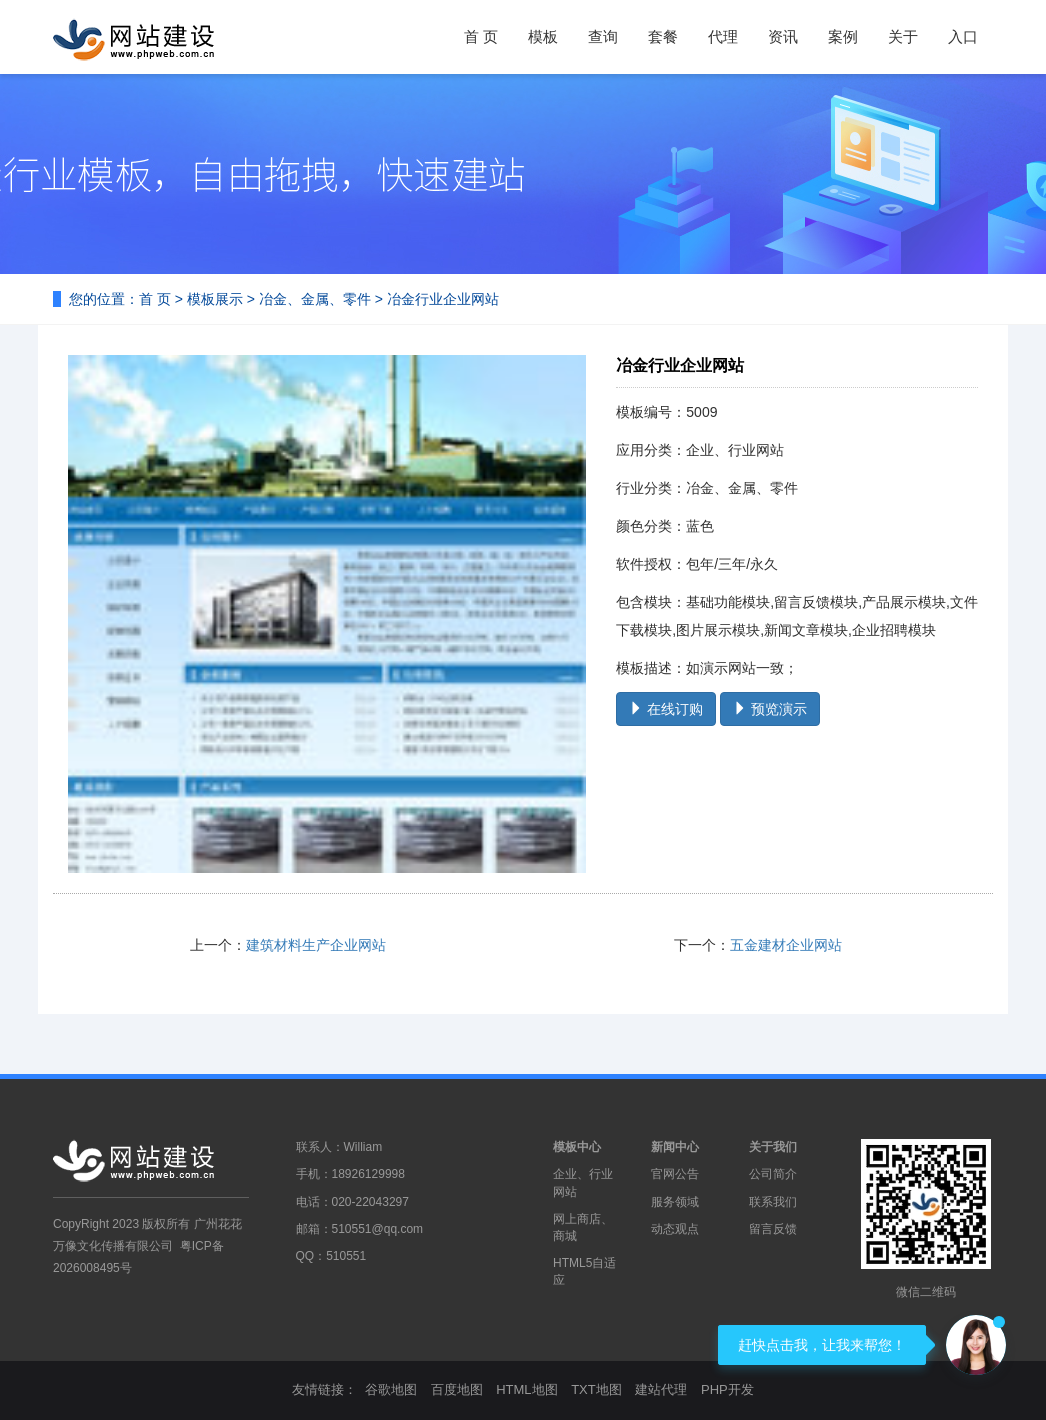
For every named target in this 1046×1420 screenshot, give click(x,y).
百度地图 (457, 1389)
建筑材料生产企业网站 (316, 945)
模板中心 (577, 1147)
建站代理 (661, 1389)
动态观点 (675, 1229)
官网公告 (675, 1174)
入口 (963, 36)
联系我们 (773, 1202)
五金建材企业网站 (786, 945)
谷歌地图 (391, 1389)
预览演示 (770, 709)
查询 (603, 36)
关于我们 (773, 1147)
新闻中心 (675, 1147)
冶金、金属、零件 (315, 299)
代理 (723, 36)
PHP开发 (727, 1389)
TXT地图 (596, 1389)
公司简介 (773, 1174)
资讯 (783, 36)
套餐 (663, 36)
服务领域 (675, 1202)
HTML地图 (526, 1389)
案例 (843, 36)
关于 (903, 36)
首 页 (481, 36)
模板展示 (215, 299)
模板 (543, 36)
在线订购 (666, 709)
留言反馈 (773, 1229)
